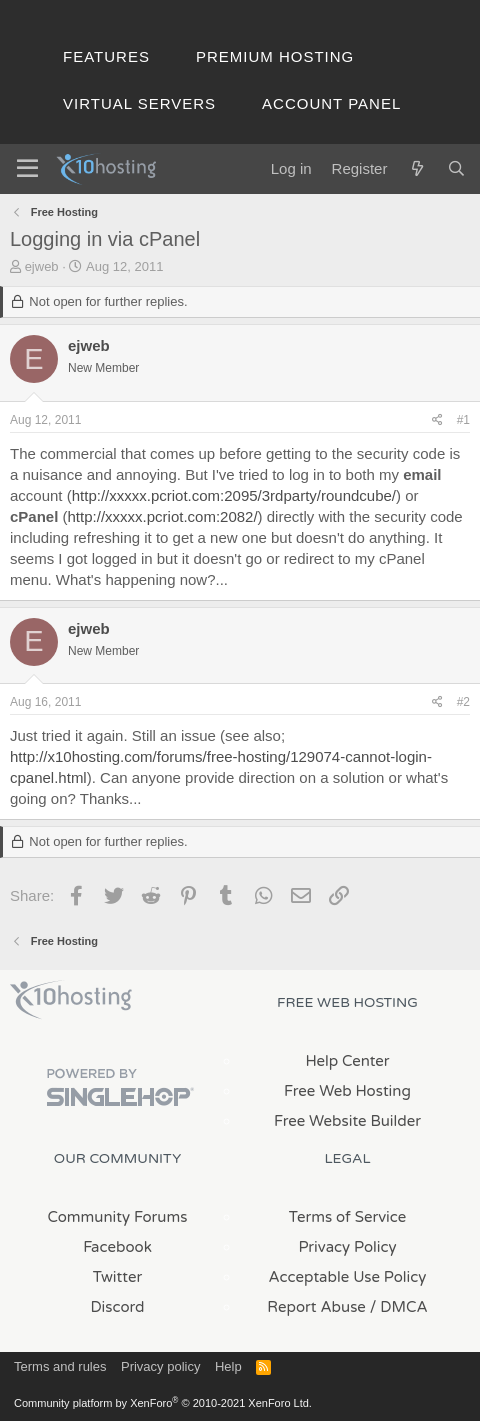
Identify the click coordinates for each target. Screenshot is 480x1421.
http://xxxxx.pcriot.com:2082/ (163, 516)
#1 (463, 420)
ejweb (42, 266)
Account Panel (331, 103)
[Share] (437, 420)
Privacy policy (160, 1366)
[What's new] (416, 168)
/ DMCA (399, 1307)
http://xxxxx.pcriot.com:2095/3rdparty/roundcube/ (234, 495)
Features (106, 56)
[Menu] (27, 169)
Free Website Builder (347, 1121)
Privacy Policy (347, 1247)
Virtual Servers (139, 103)
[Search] (456, 168)
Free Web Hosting (347, 1091)
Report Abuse (316, 1307)
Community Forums (118, 1217)
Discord (117, 1307)
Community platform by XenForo (163, 1403)
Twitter (117, 1277)
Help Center (347, 1061)
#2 (463, 702)
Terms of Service (348, 1217)
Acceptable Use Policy (348, 1277)
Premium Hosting (275, 56)
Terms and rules (60, 1366)
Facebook (117, 1247)
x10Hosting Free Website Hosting (71, 1000)
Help (228, 1366)
